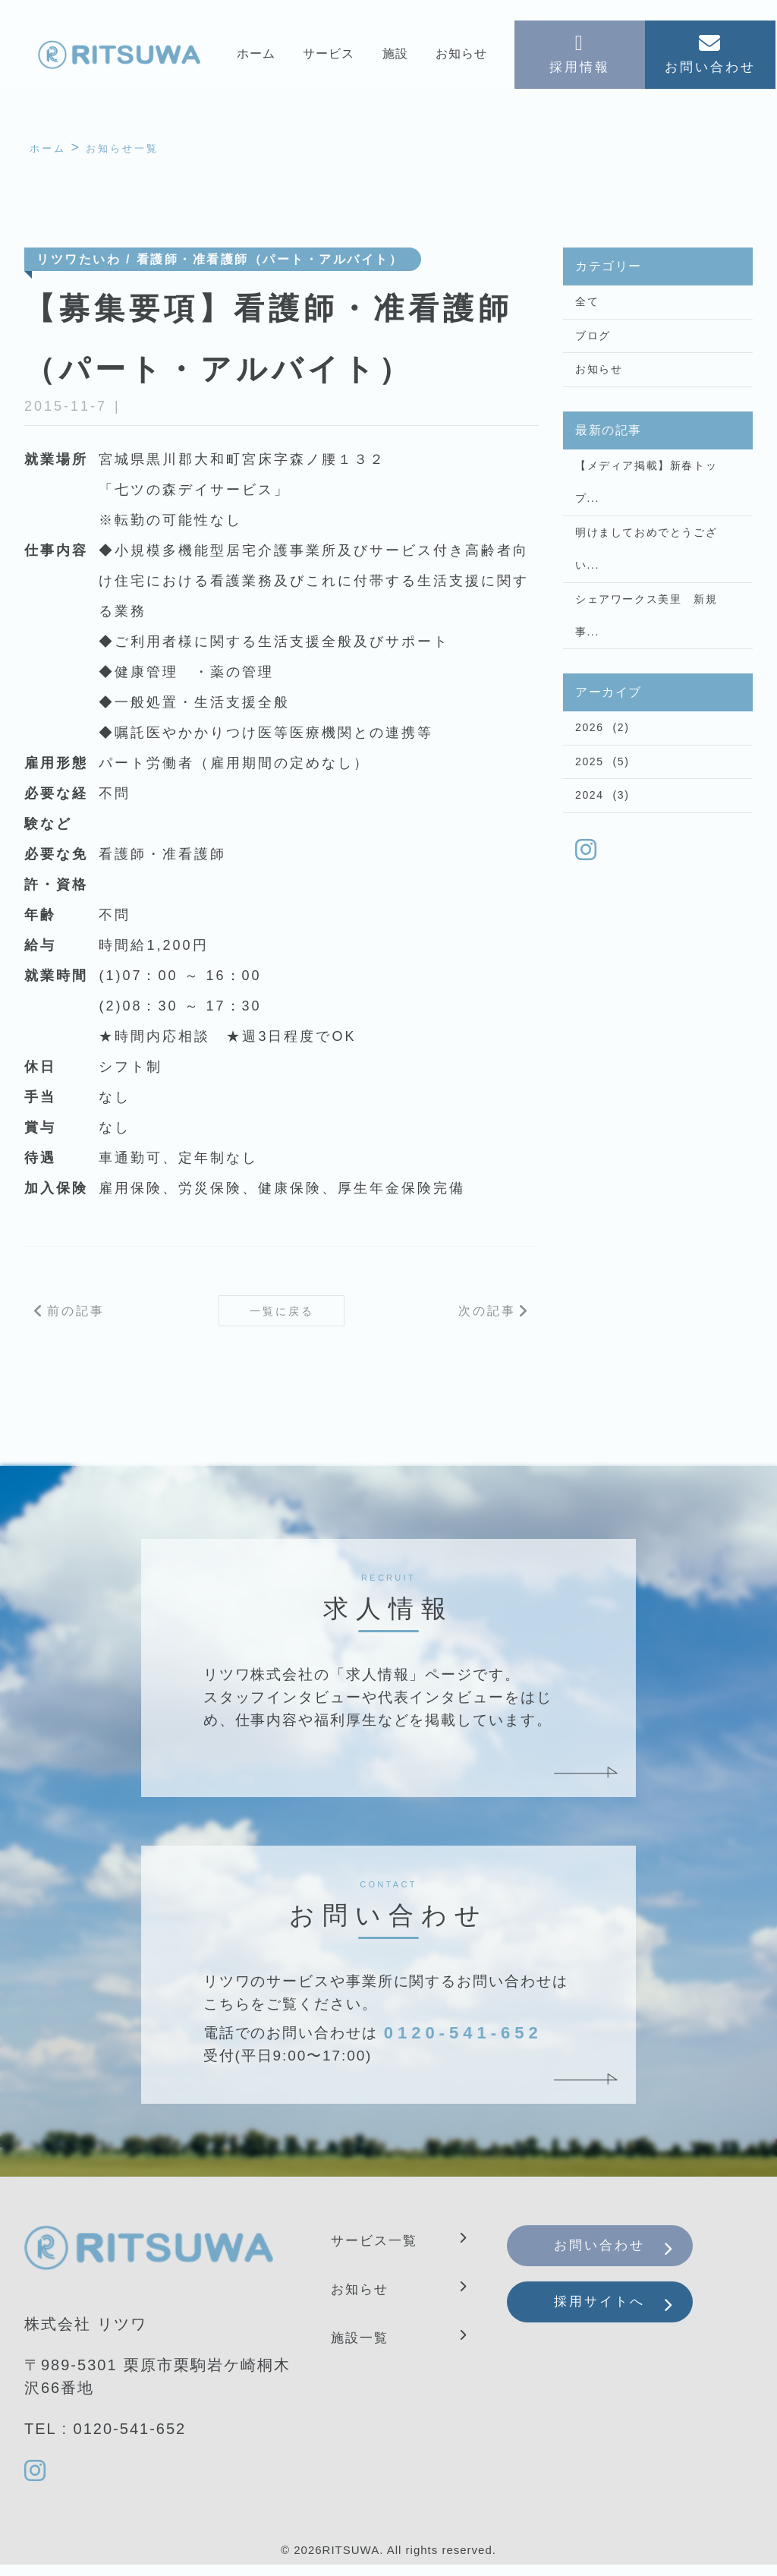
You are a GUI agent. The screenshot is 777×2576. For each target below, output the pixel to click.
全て (587, 307)
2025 (589, 817)
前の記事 (76, 1317)
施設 (395, 58)
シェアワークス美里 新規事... (646, 658)
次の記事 (487, 1317)
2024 (589, 856)
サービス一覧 (381, 2249)
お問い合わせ (616, 2259)
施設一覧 (364, 2346)
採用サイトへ (616, 2326)
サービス (328, 58)
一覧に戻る (282, 1316)
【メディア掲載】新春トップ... (646, 505)
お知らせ (462, 58)
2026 (589, 778)
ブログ (593, 346)
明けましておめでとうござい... (646, 582)
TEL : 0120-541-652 (105, 2437)
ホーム (254, 58)
